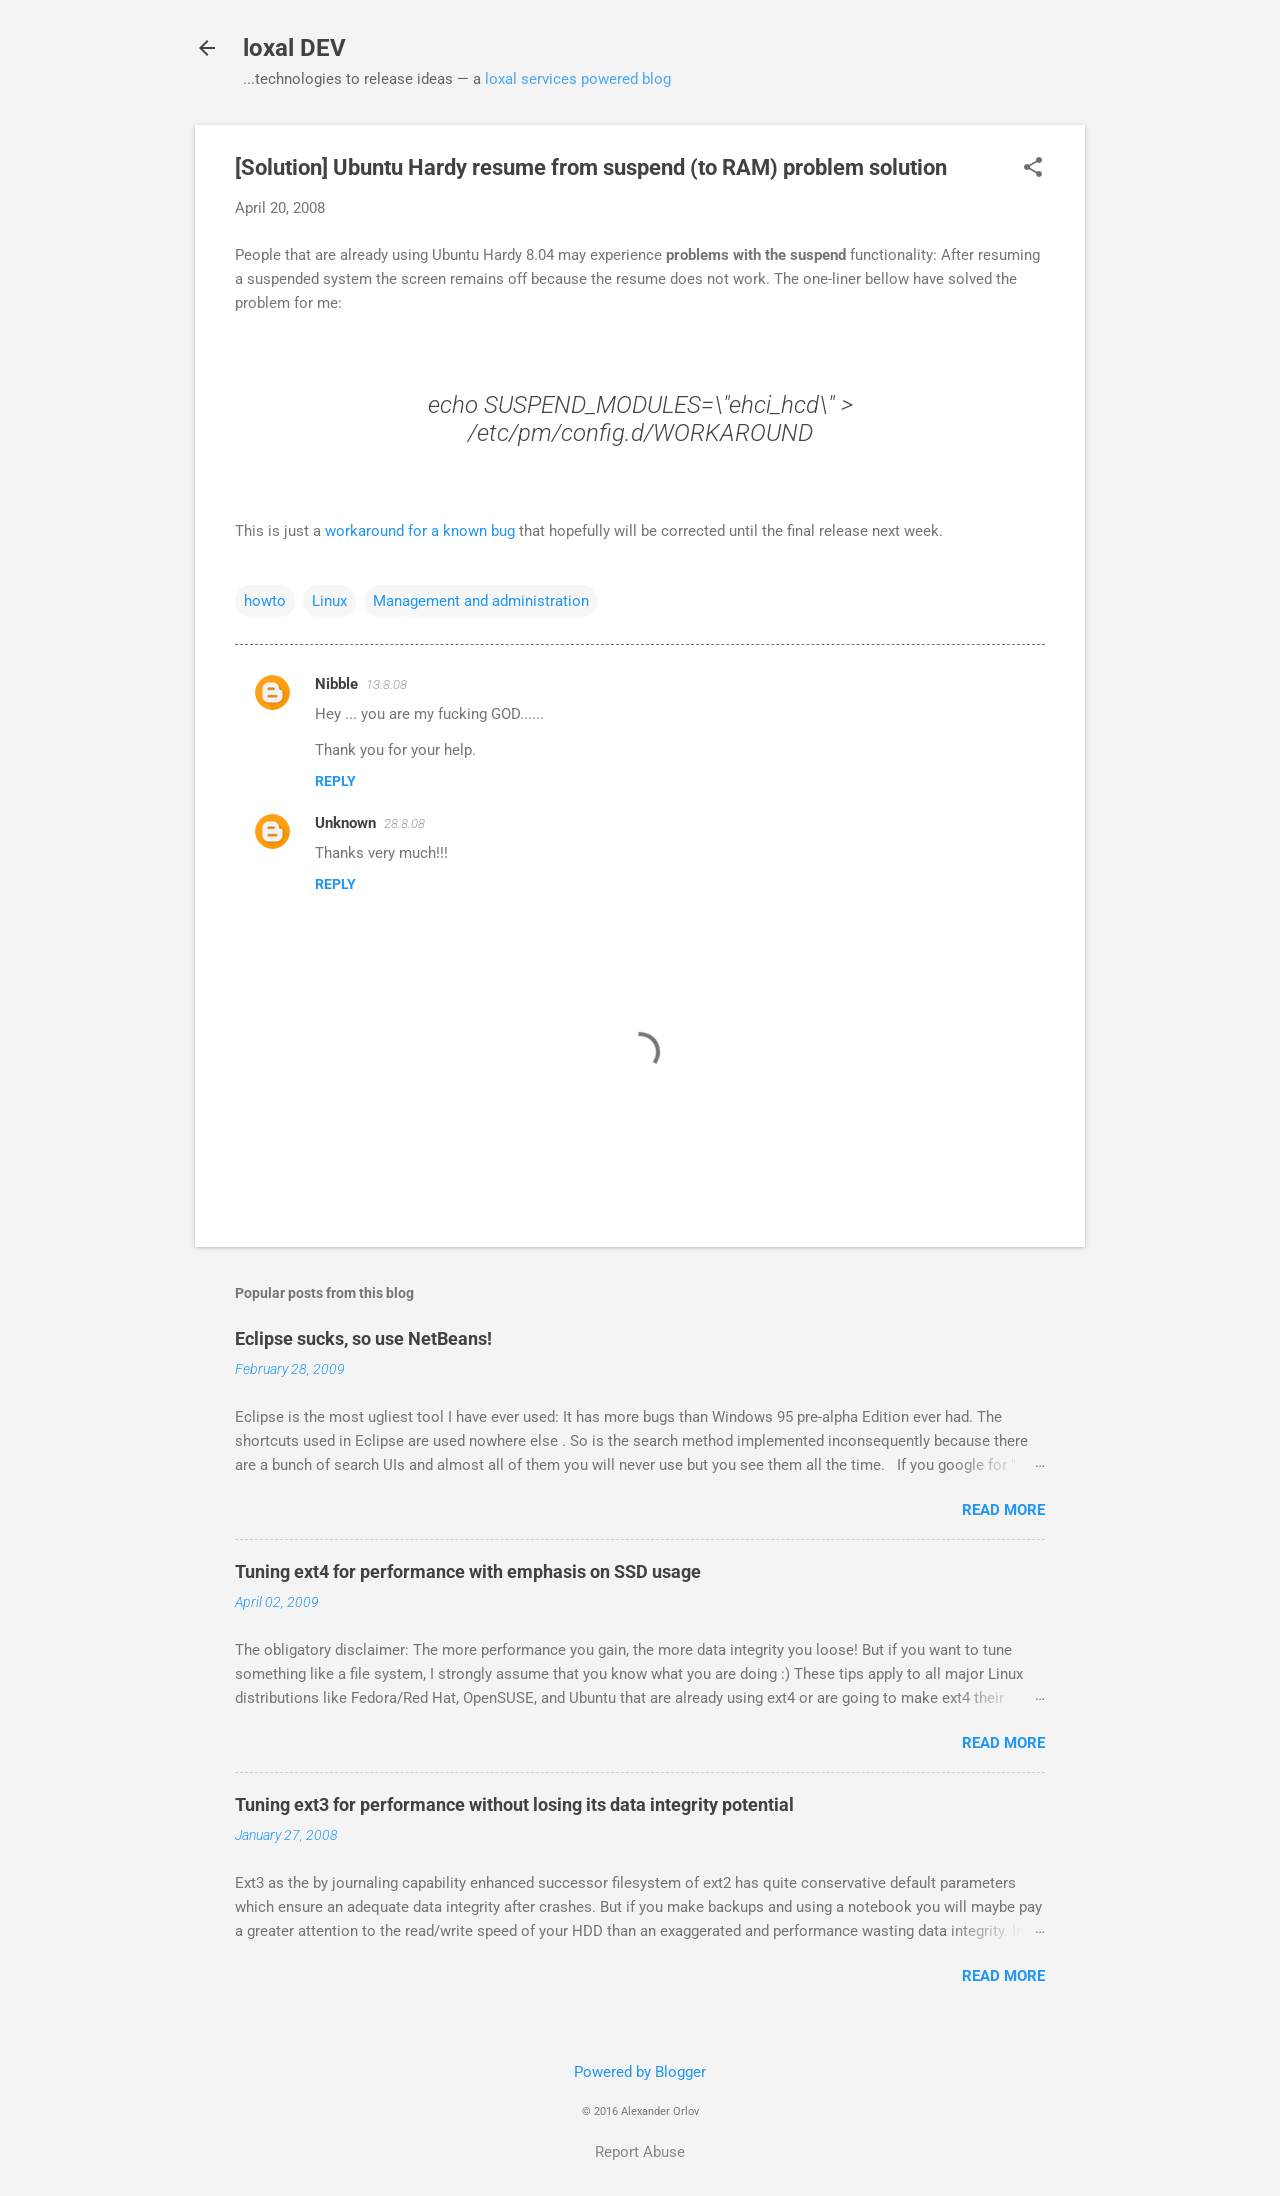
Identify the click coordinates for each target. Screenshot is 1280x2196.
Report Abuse (640, 2152)
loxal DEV (294, 48)
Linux (329, 601)
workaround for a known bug (420, 531)
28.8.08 (404, 823)
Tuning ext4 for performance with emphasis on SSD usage (468, 1571)
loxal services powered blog (578, 79)
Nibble (336, 684)
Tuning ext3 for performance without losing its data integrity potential (514, 1804)
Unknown (345, 823)
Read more (1003, 1510)
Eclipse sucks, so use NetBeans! (363, 1338)
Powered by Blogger (640, 2072)
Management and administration (481, 601)
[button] (1033, 169)
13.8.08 (386, 684)
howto (265, 601)
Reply (335, 781)
